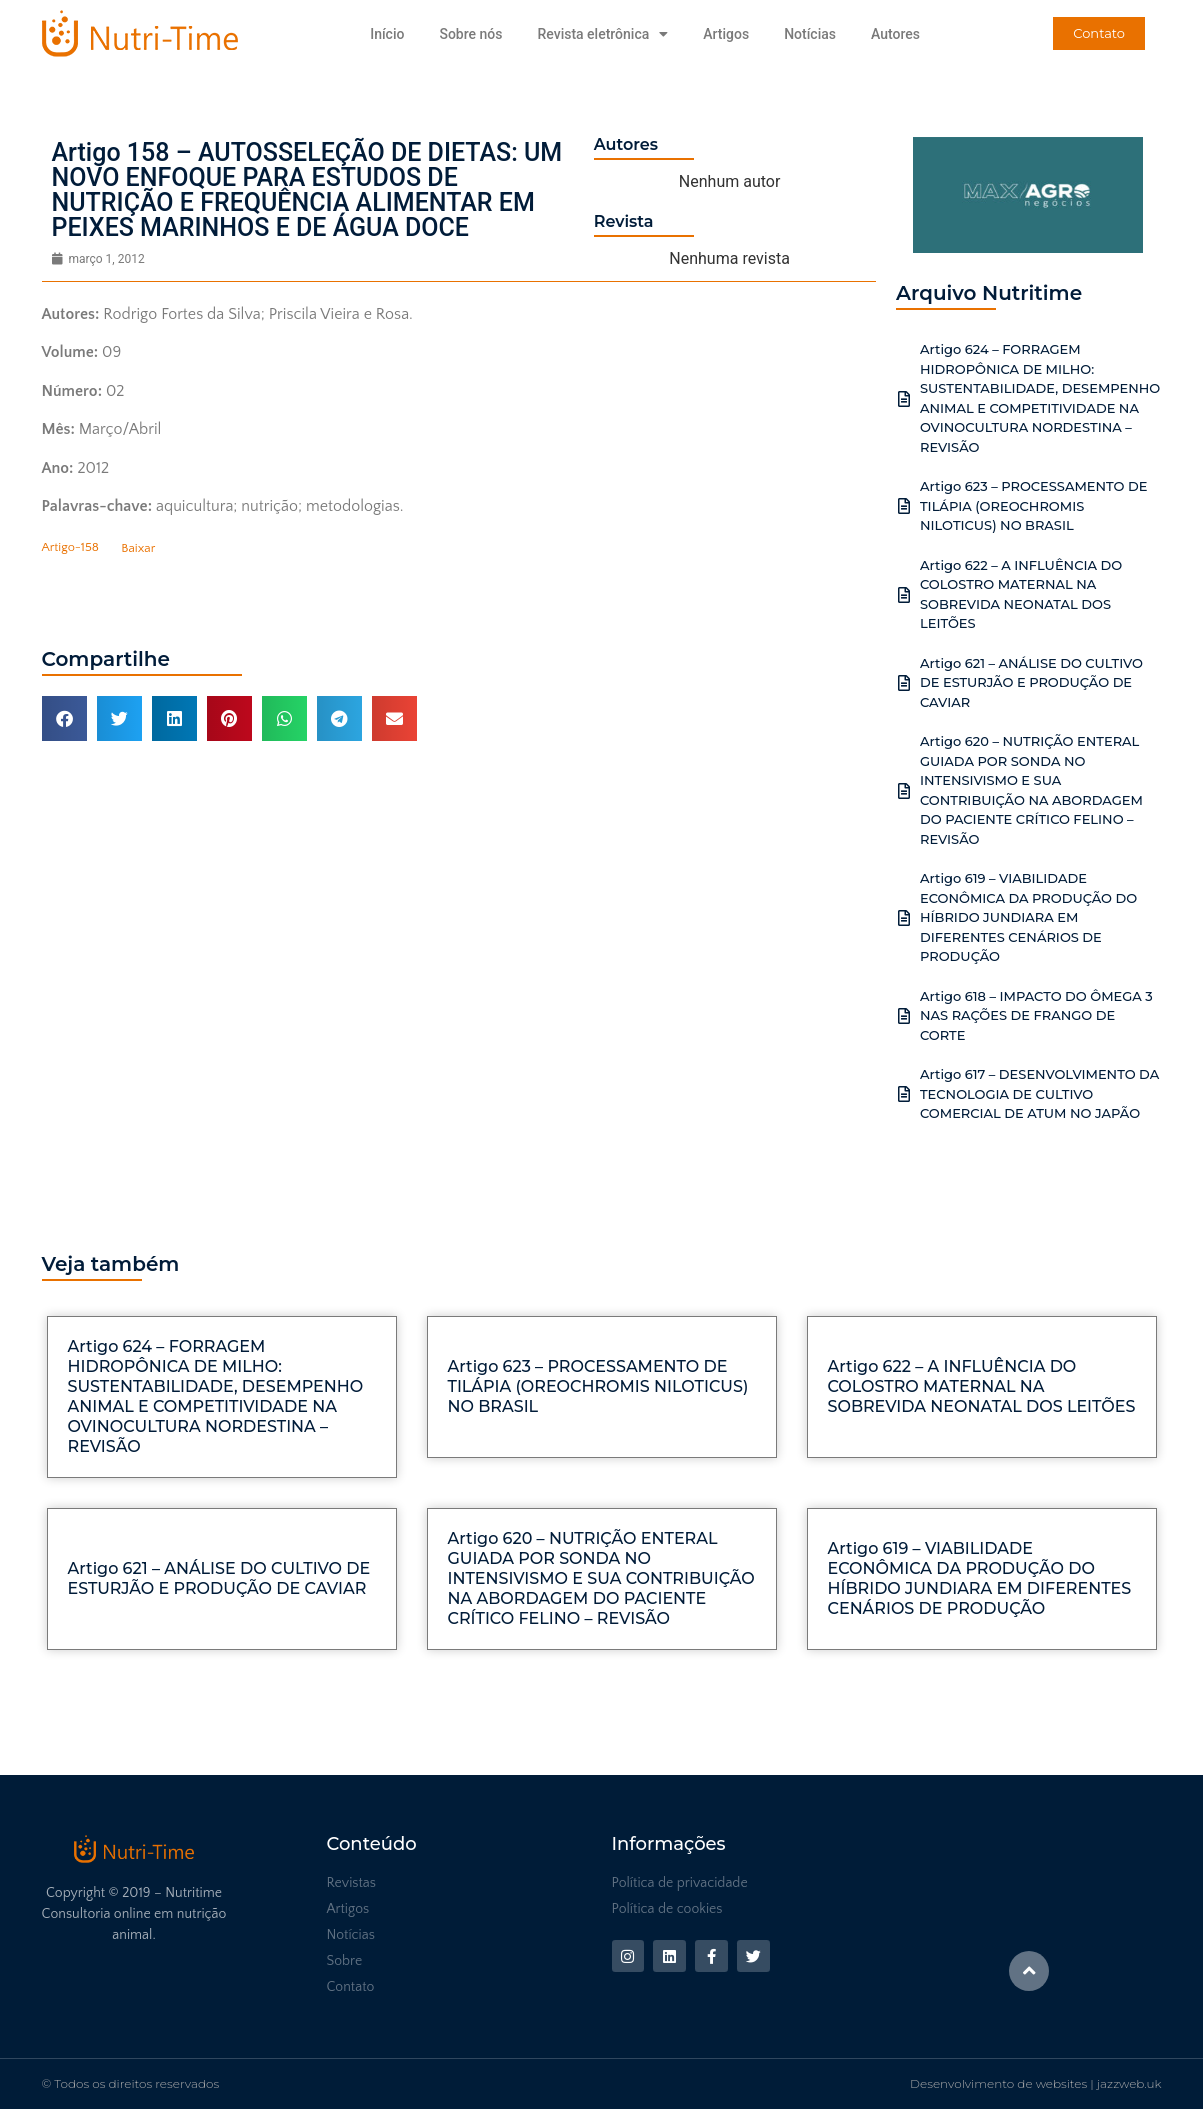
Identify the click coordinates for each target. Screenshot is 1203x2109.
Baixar (138, 548)
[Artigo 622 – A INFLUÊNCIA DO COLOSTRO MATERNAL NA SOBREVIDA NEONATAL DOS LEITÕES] (904, 595)
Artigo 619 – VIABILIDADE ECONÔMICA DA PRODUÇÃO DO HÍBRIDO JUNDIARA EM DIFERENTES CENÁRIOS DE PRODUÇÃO (1028, 917)
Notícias (810, 34)
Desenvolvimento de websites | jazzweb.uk (1035, 2083)
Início (387, 34)
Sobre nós (470, 34)
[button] (64, 718)
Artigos (726, 34)
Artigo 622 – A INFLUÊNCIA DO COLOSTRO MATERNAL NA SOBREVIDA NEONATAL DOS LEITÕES (982, 1386)
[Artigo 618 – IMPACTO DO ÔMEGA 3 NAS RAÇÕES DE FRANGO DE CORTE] (904, 1016)
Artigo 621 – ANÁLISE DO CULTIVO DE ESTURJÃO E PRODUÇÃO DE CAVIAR (1031, 682)
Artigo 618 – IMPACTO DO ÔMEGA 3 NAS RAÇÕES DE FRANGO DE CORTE (1036, 1015)
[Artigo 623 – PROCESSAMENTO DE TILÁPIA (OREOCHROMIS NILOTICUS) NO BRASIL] (904, 506)
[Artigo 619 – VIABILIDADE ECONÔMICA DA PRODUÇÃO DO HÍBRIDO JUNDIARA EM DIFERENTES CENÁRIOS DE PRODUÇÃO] (904, 918)
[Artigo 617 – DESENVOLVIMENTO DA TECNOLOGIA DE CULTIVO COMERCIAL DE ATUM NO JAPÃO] (904, 1094)
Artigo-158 (70, 548)
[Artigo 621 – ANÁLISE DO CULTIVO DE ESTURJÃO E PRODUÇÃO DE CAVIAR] (904, 683)
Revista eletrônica (602, 34)
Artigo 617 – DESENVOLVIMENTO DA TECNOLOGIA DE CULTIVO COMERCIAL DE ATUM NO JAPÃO (1039, 1093)
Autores (895, 34)
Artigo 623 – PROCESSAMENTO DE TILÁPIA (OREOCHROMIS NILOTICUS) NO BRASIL (1034, 505)
